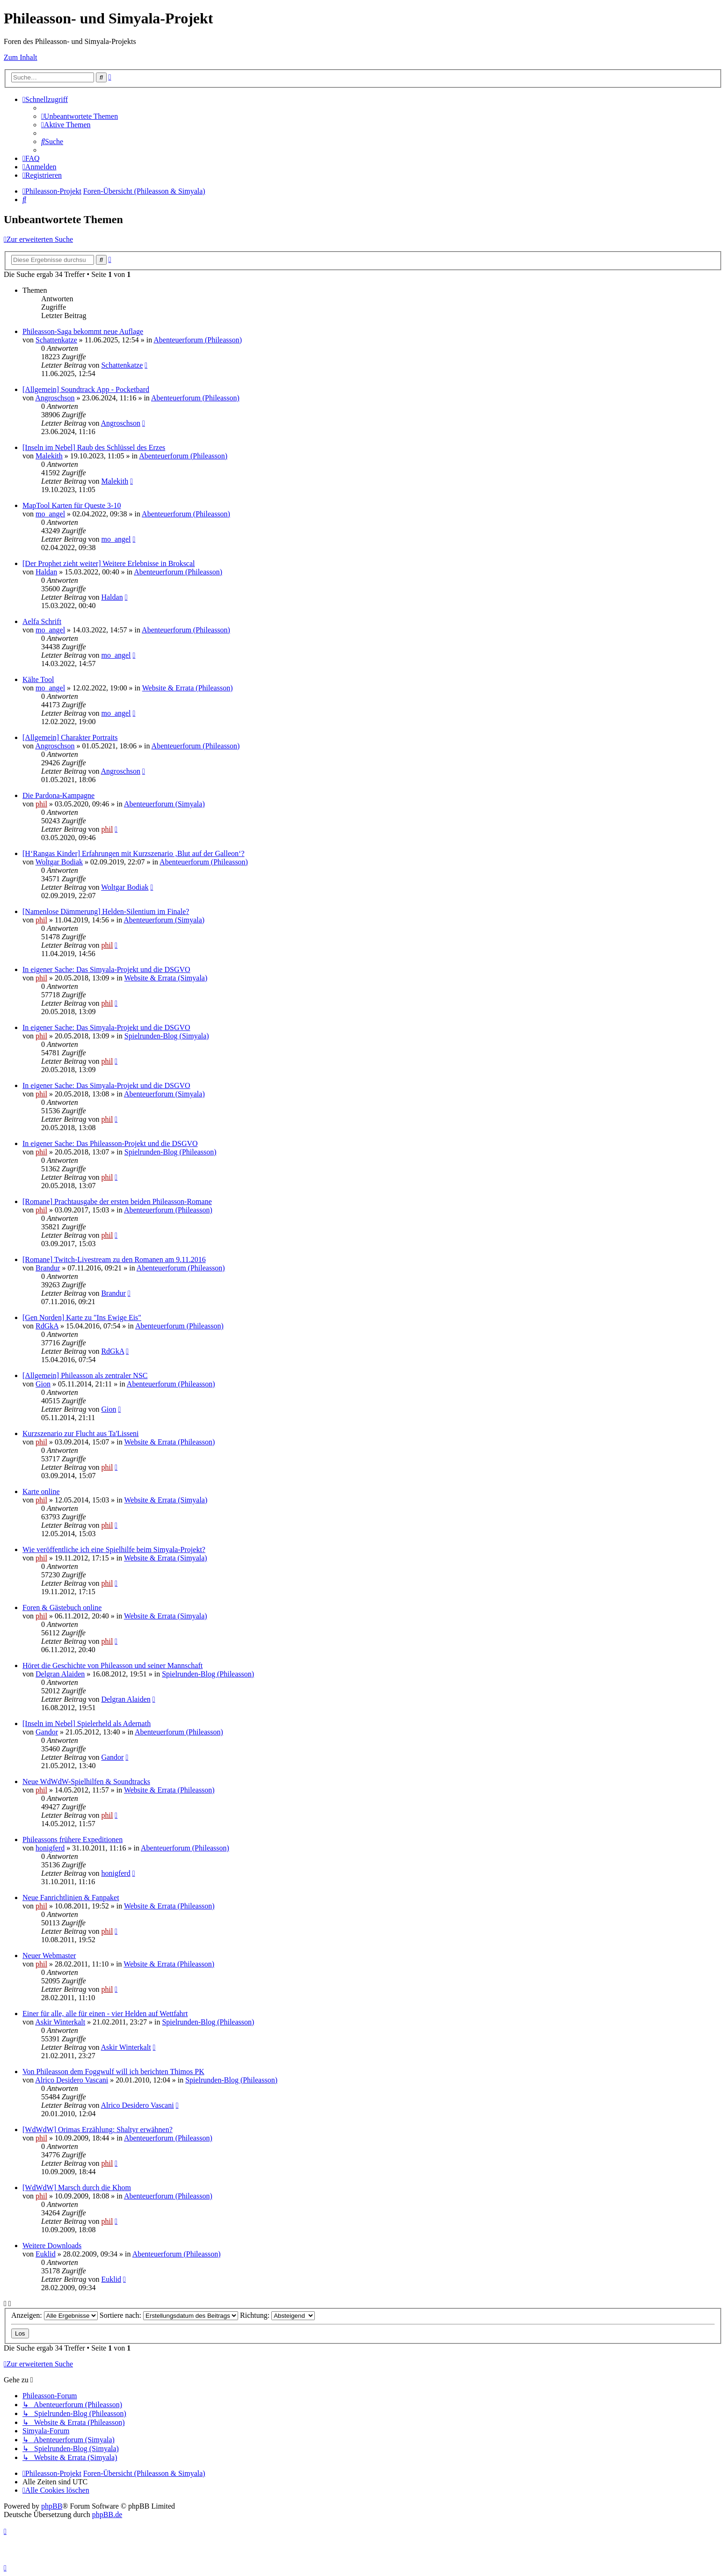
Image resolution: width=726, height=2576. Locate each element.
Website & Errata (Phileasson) (187, 688)
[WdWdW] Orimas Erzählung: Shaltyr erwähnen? (97, 2129)
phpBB (51, 2506)
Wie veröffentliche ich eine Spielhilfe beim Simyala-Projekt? (113, 1549)
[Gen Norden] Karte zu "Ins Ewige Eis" (81, 1317)
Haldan (46, 572)
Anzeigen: (54, 2315)
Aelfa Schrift (41, 621)
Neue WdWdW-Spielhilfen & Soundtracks (86, 1781)
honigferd (50, 1848)
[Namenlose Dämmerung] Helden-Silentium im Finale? (105, 911)
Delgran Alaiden (60, 1674)
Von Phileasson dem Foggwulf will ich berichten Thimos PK (113, 2071)
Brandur (48, 1268)
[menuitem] (79, 116)
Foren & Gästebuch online (62, 1607)
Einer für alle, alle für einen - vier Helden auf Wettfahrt (105, 2013)
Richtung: (277, 2315)
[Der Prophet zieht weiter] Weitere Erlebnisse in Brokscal (108, 563)
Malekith (49, 456)
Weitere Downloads (51, 2245)
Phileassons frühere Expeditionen (72, 1839)
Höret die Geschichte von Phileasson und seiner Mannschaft (112, 1665)
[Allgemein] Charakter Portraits (70, 737)
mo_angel (50, 514)
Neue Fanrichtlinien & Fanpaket (70, 1897)
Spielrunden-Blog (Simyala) (166, 1036)
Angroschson (54, 398)
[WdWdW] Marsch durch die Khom (76, 2187)
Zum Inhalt (20, 57)
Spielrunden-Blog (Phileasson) (170, 1152)
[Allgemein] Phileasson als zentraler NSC (85, 1375)
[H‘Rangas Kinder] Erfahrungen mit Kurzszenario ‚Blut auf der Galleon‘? (133, 853)
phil (41, 804)
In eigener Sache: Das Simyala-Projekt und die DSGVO (106, 969)
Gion (43, 1384)
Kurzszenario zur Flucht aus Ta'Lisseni (80, 1433)
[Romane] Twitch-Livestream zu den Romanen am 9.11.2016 (114, 1259)
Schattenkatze (56, 340)
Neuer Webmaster (49, 1955)
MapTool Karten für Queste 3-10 (71, 505)
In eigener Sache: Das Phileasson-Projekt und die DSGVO (110, 1143)
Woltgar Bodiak (59, 862)
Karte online (41, 1491)
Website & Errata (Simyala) (166, 978)
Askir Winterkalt (60, 2022)
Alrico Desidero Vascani (71, 2080)
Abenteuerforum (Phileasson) (197, 340)
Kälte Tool (38, 679)
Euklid (46, 2254)
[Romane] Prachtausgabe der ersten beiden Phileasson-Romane (117, 1201)
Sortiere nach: (169, 2315)
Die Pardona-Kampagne (58, 795)
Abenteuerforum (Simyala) (164, 804)
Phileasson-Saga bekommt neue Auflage (82, 331)
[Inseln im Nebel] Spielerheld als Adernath (86, 1723)
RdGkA (47, 1326)
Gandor (47, 1732)
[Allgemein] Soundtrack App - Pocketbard (85, 389)
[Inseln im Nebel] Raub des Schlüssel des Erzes (93, 447)
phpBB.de (107, 2514)
